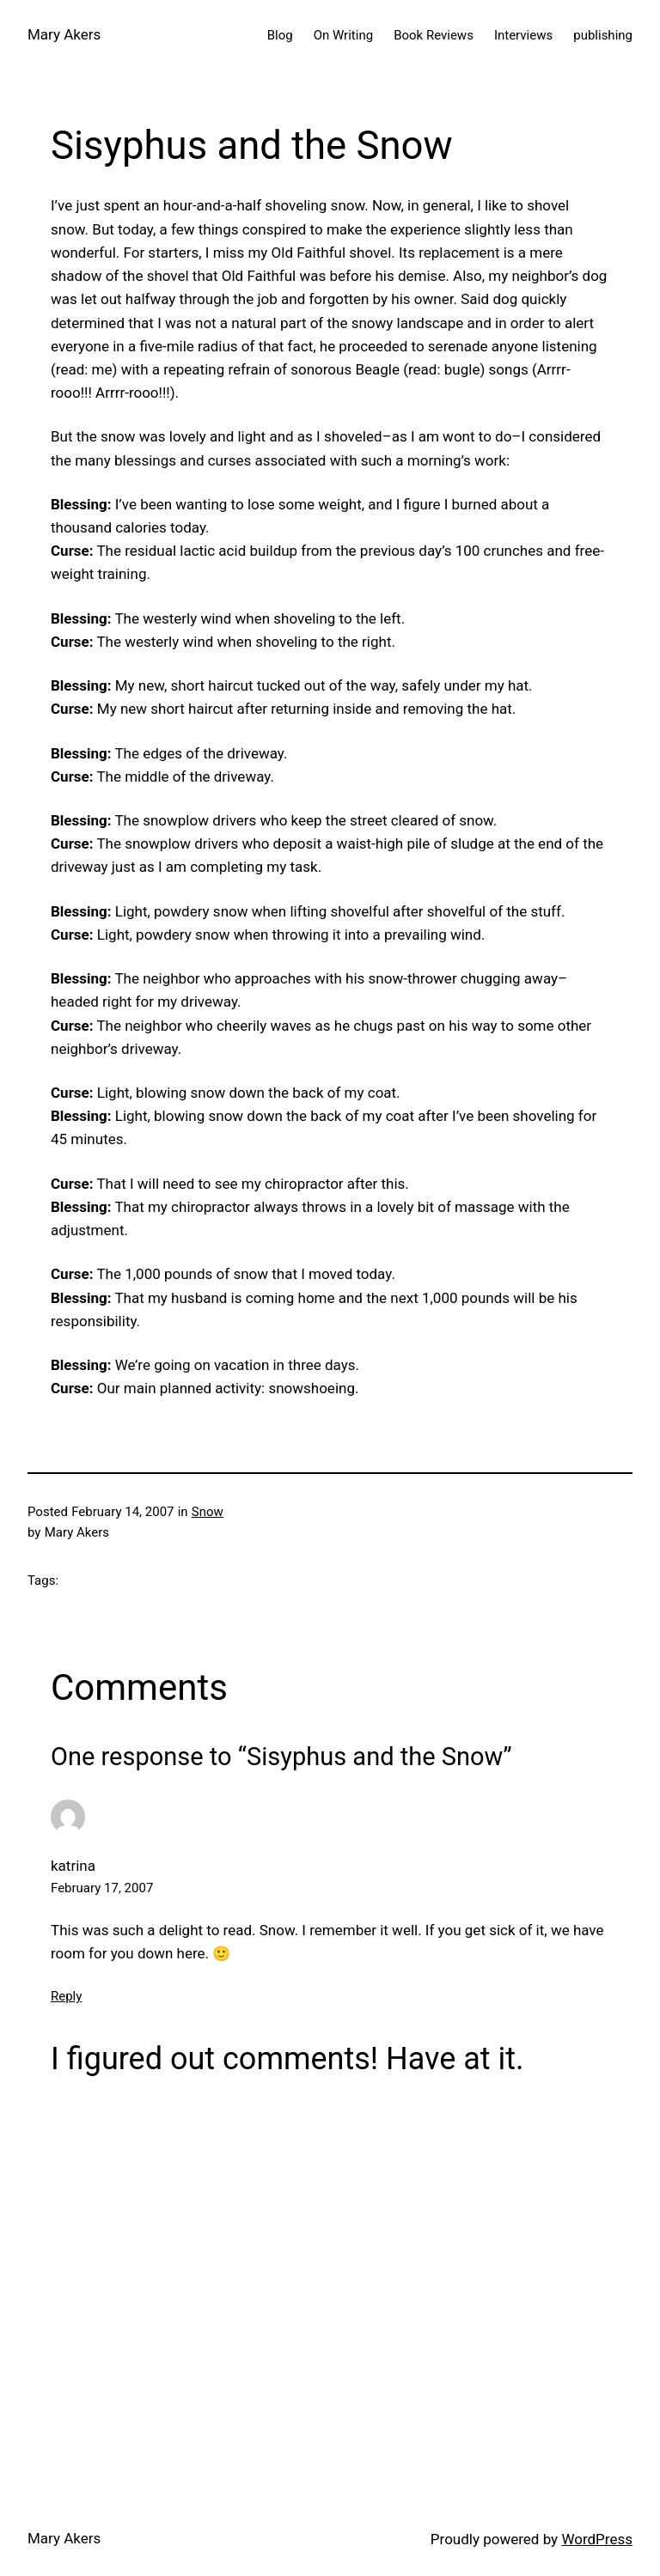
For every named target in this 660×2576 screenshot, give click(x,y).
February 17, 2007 (102, 1888)
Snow (207, 1511)
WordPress (596, 2539)
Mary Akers (64, 34)
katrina (73, 1865)
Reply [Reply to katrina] (66, 1996)
